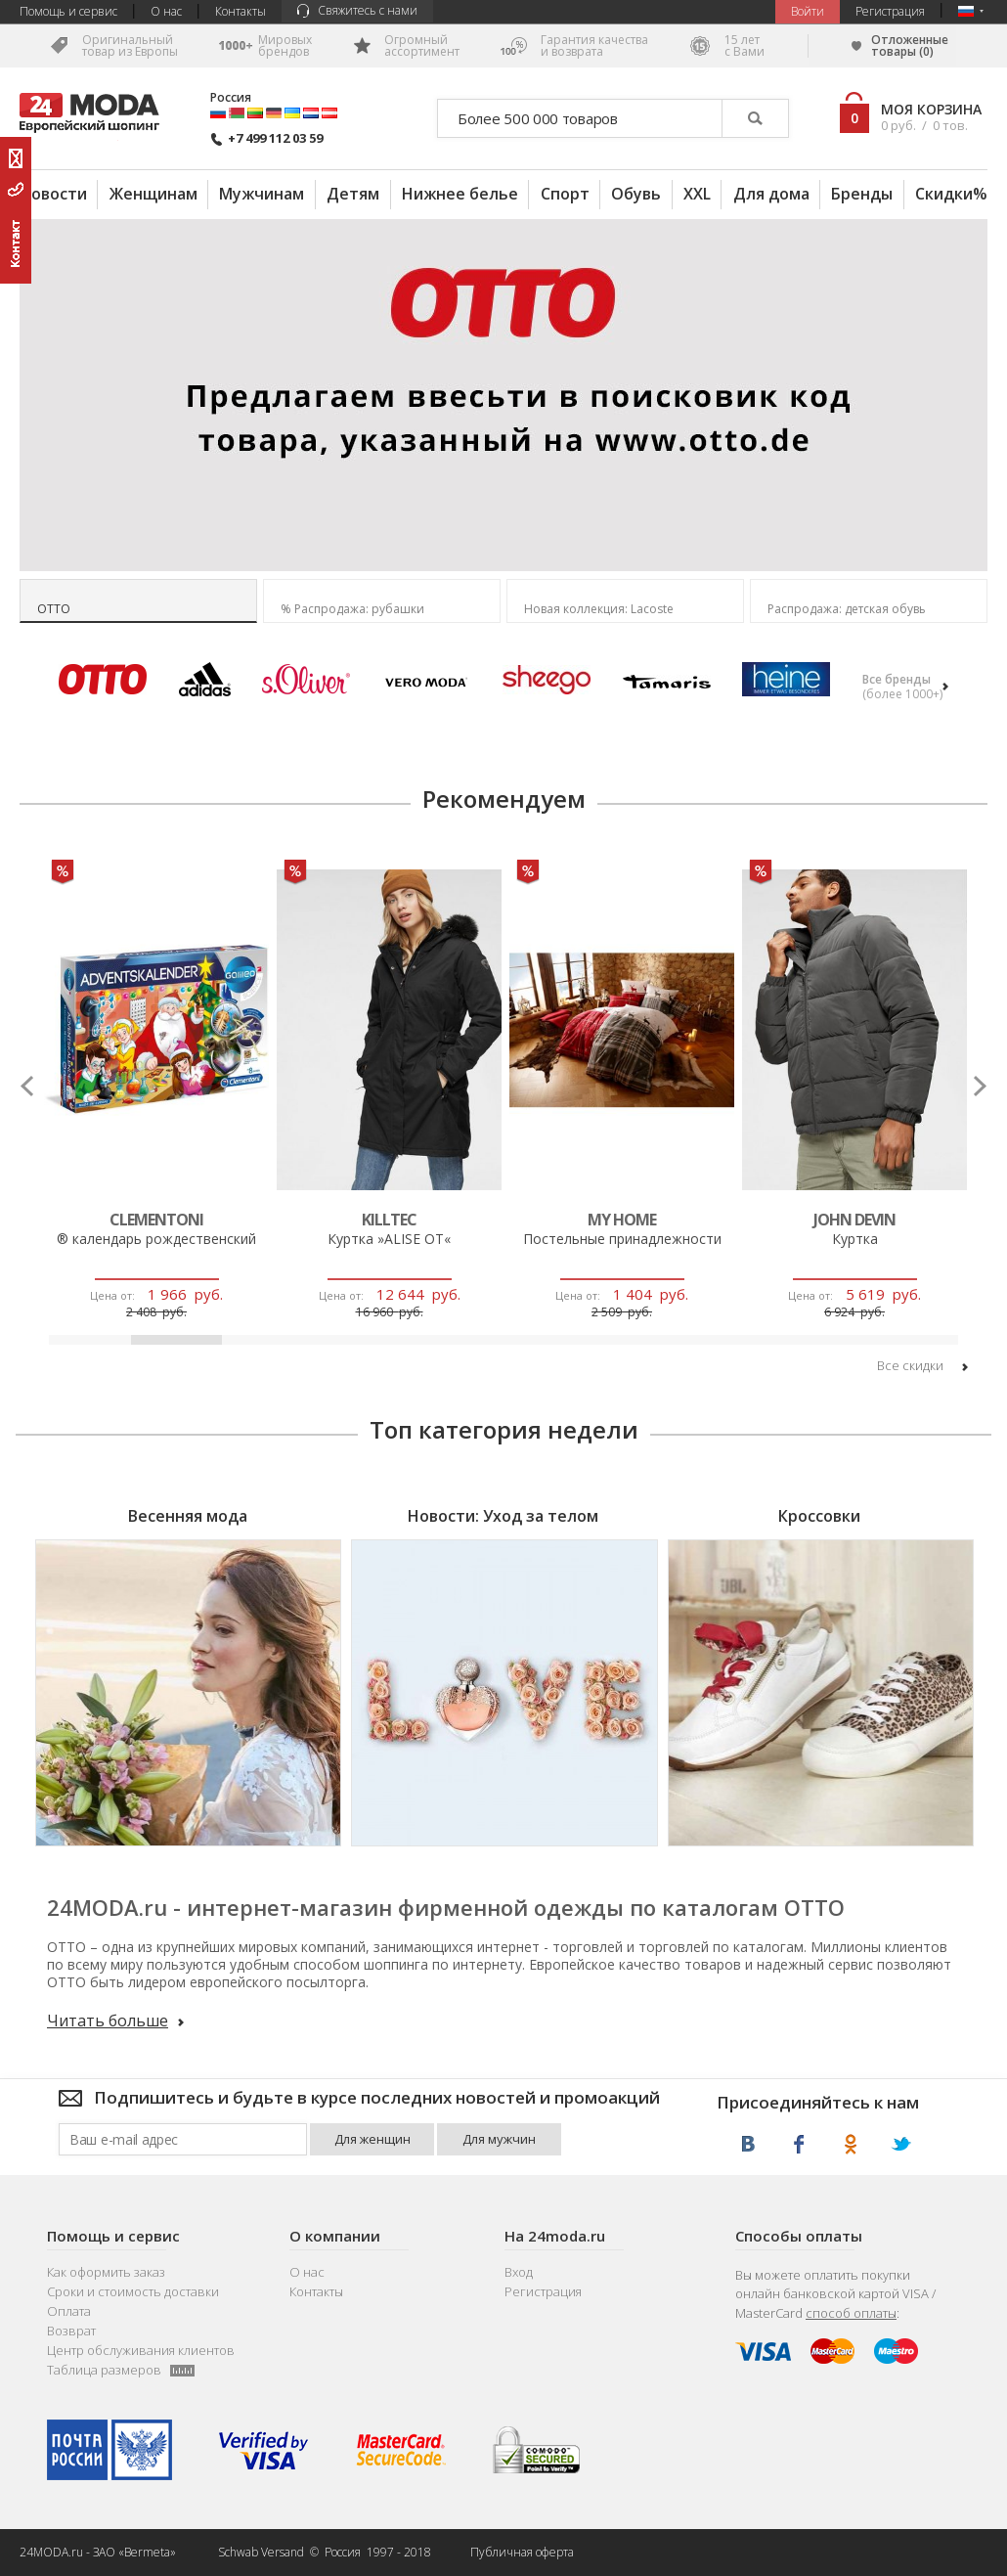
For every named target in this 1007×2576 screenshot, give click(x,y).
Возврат (71, 2331)
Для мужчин (499, 2139)
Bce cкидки (922, 1365)
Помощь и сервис (68, 11)
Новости (53, 193)
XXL (697, 193)
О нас (166, 11)
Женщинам (153, 193)
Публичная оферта (522, 2552)
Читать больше (115, 2020)
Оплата (69, 2311)
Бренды (862, 193)
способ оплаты (851, 2313)
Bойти (807, 11)
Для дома (771, 193)
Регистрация (890, 11)
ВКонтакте (748, 2144)
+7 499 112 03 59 (266, 138)
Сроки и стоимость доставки (133, 2292)
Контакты (240, 11)
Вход (518, 2272)
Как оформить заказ (106, 2272)
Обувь (636, 193)
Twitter (901, 2144)
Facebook (799, 2144)
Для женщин (372, 2139)
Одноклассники (850, 2144)
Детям (353, 193)
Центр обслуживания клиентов (141, 2350)
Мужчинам (261, 193)
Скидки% (951, 193)
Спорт (565, 193)
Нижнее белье (460, 193)
